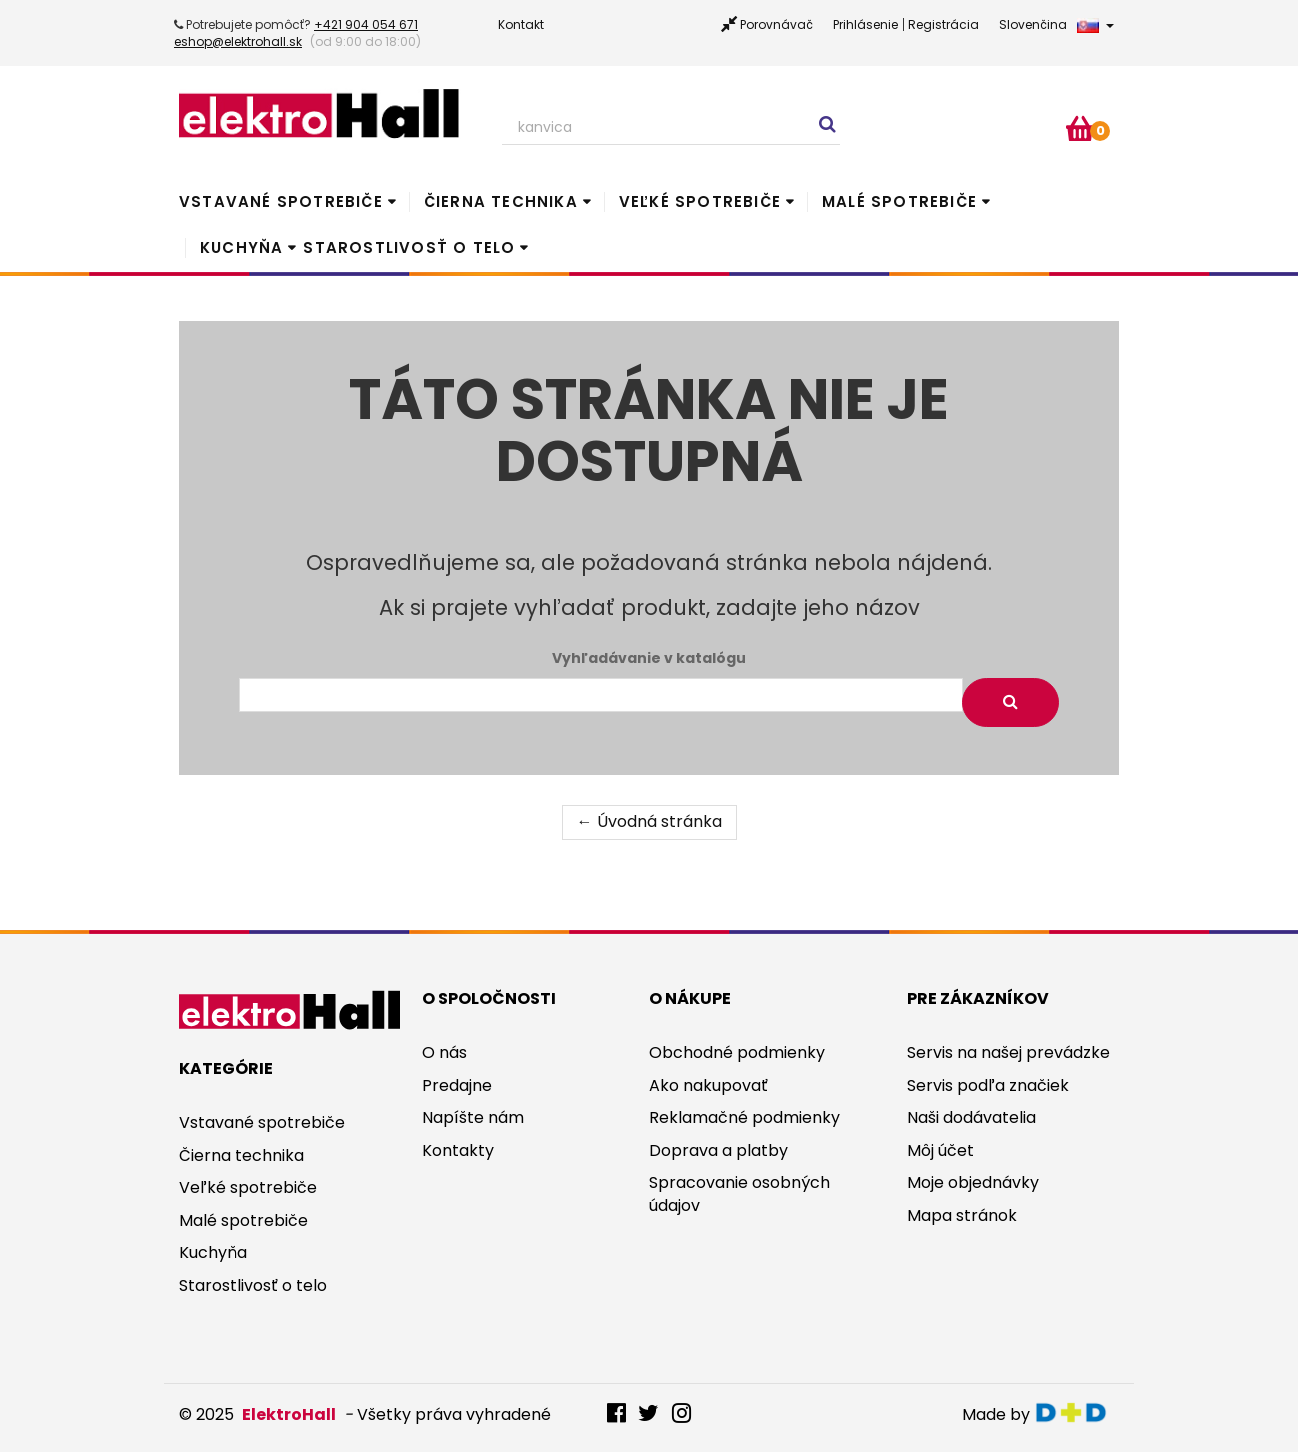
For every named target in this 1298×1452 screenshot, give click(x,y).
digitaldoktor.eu (1076, 1412)
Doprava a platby (718, 1150)
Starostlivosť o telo (409, 247)
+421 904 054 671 (366, 24)
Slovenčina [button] (1056, 24)
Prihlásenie (865, 24)
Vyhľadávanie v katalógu (649, 658)
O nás (444, 1052)
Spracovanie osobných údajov (739, 1194)
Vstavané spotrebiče (281, 201)
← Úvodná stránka (649, 821)
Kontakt (521, 24)
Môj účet (940, 1150)
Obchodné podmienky (737, 1052)
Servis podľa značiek (988, 1085)
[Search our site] (671, 128)
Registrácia (943, 24)
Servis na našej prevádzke (1008, 1052)
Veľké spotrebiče (700, 201)
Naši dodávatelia (971, 1117)
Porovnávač (776, 24)
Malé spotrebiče (899, 201)
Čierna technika (501, 201)
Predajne (457, 1085)
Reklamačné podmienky (744, 1117)
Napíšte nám (473, 1117)
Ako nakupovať (708, 1085)
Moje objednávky (973, 1182)
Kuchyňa (241, 247)
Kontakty (458, 1150)
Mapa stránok (962, 1215)
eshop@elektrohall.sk (238, 41)
